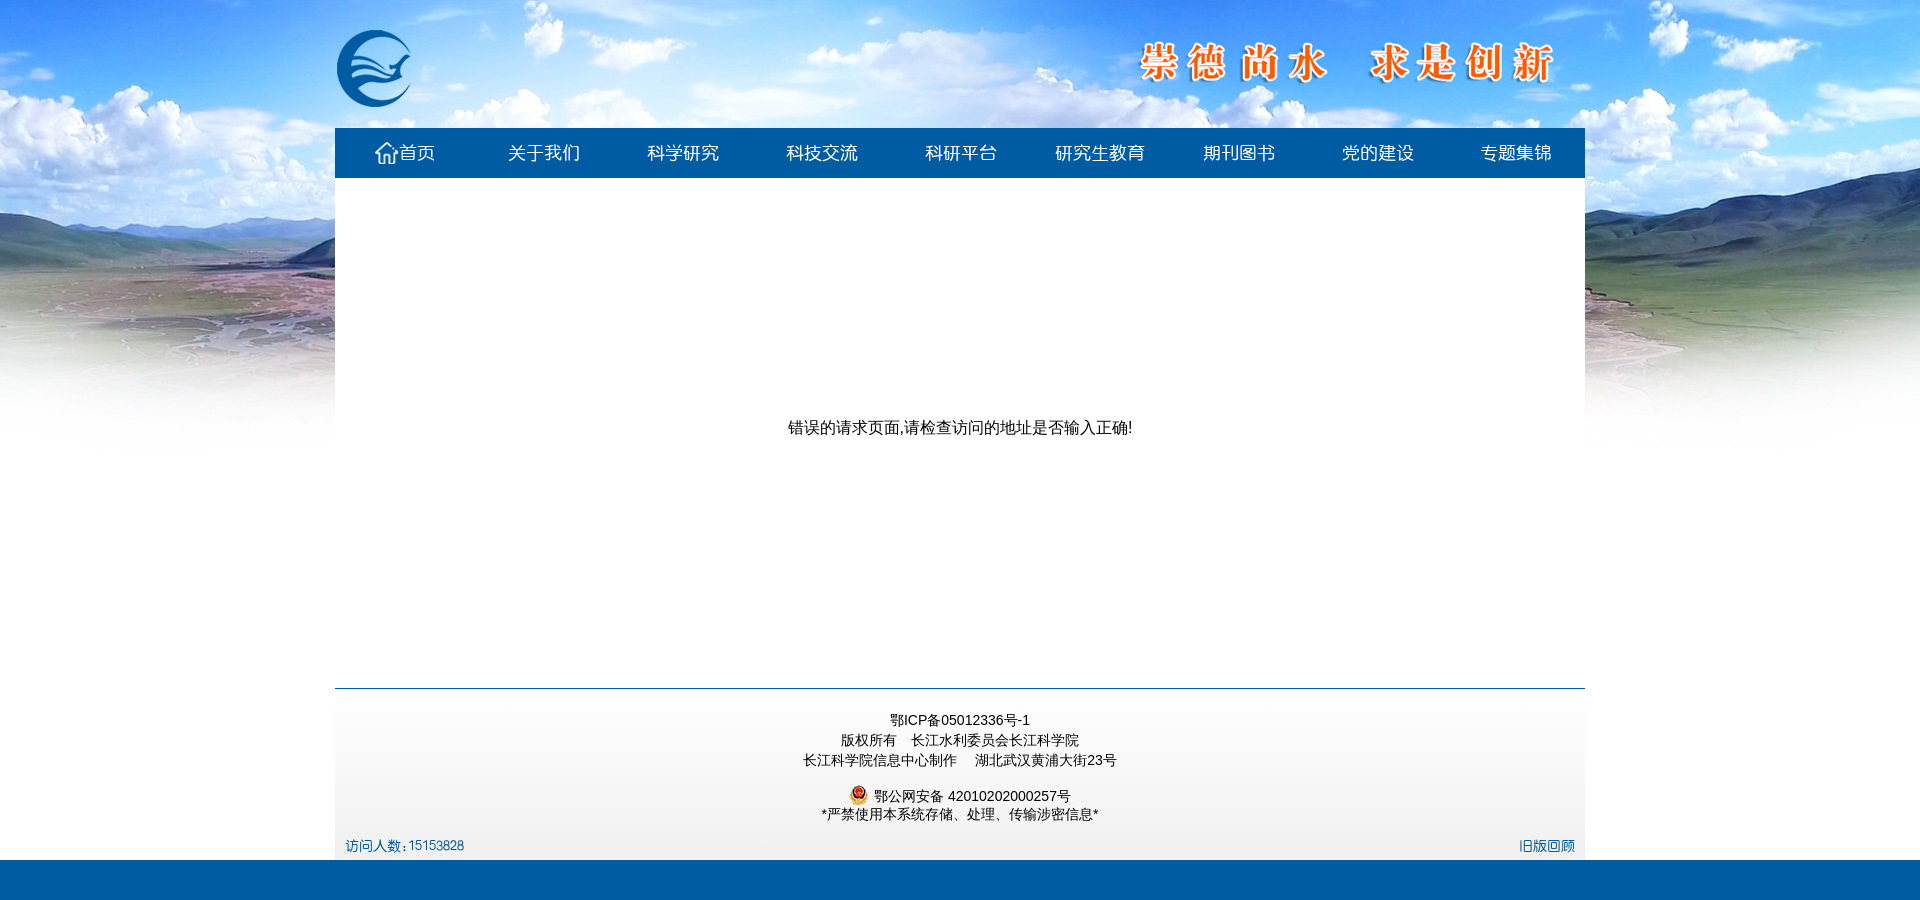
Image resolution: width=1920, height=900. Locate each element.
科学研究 (683, 153)
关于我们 (544, 153)
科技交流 (822, 153)
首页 (405, 153)
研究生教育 (1100, 153)
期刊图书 (1239, 153)
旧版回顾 (1547, 846)
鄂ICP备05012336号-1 (960, 720)
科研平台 (961, 153)
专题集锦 (1516, 153)
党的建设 (1378, 153)
